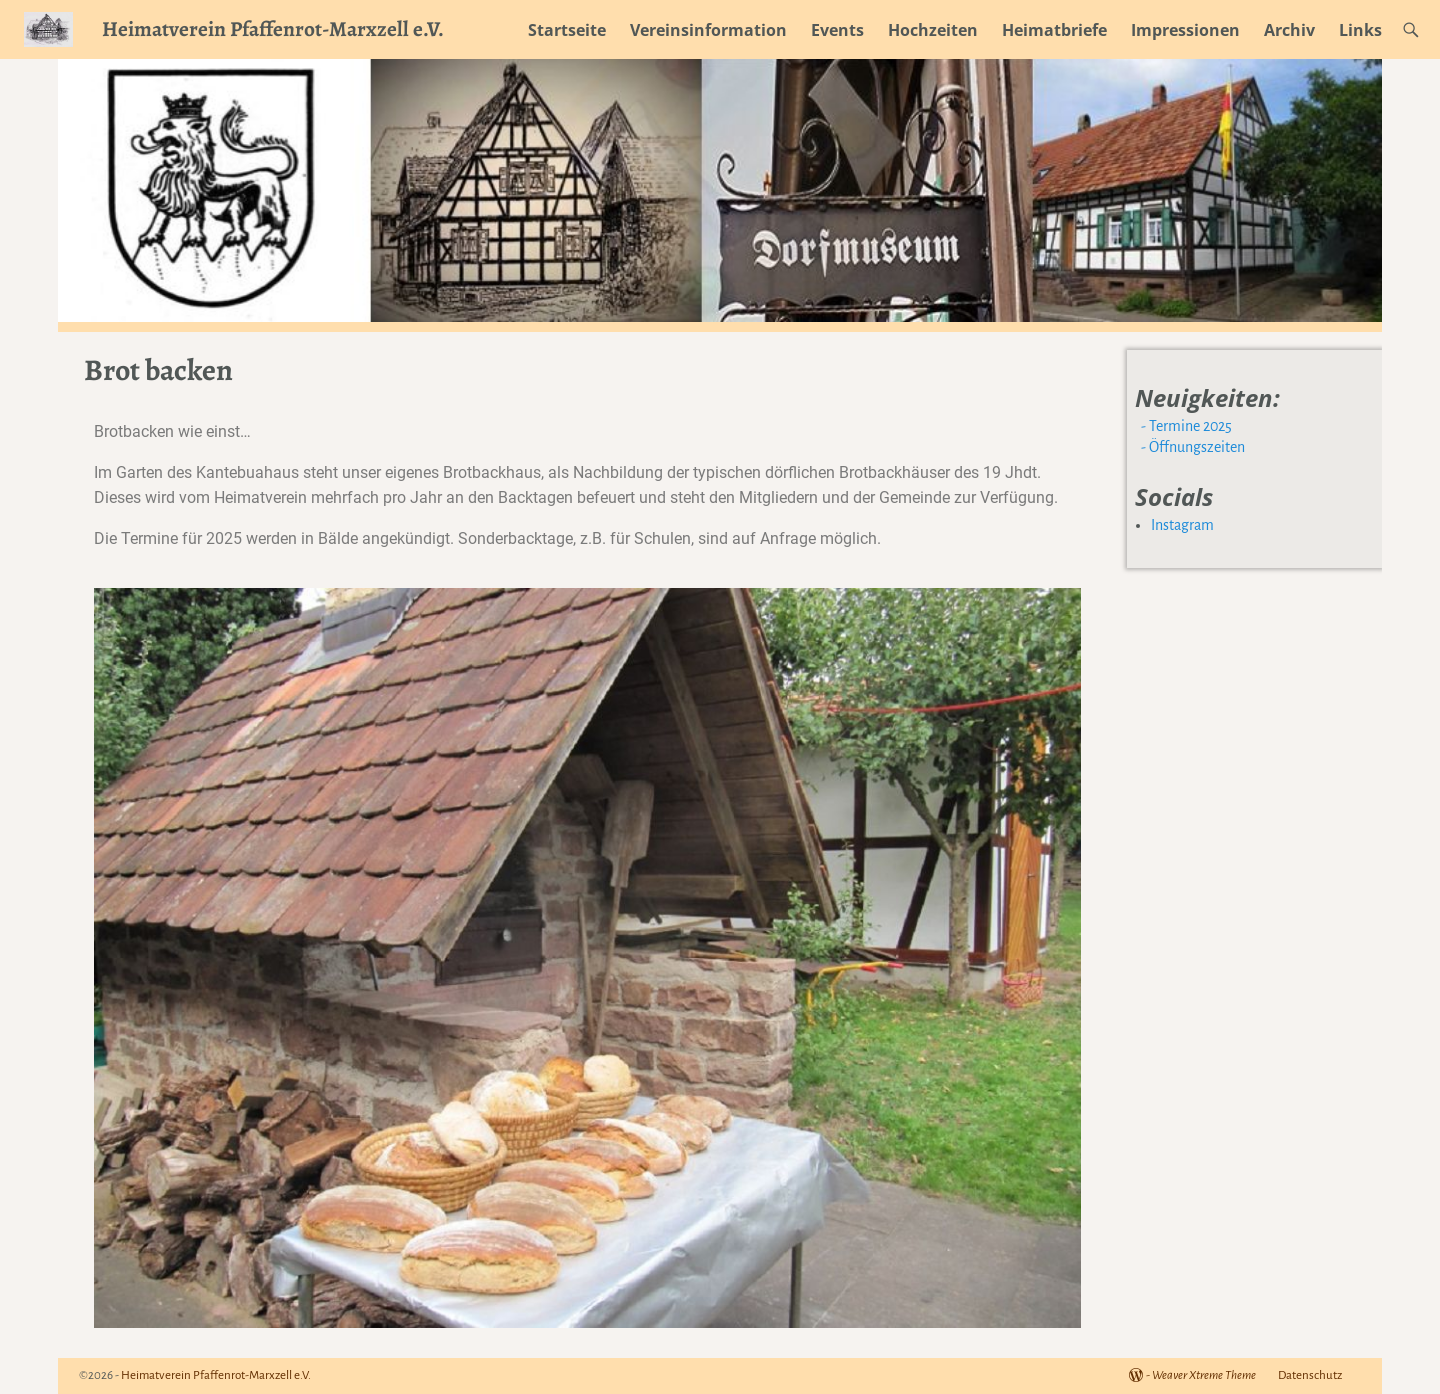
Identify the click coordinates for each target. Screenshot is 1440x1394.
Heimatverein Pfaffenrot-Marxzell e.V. (273, 28)
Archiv (1289, 30)
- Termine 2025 (1185, 426)
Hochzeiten (933, 30)
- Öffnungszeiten (1191, 447)
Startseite (567, 30)
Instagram (1182, 525)
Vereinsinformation (708, 30)
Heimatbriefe (1054, 30)
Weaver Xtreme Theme (1204, 1375)
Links (1360, 30)
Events (837, 30)
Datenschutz (1310, 1375)
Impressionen (1185, 30)
